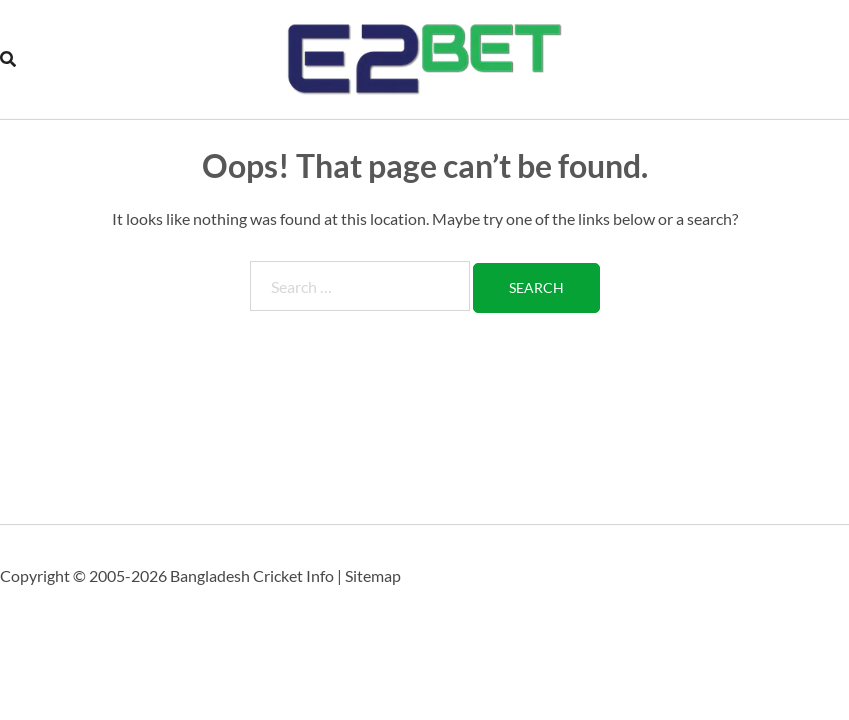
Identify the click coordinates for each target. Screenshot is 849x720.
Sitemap (373, 575)
